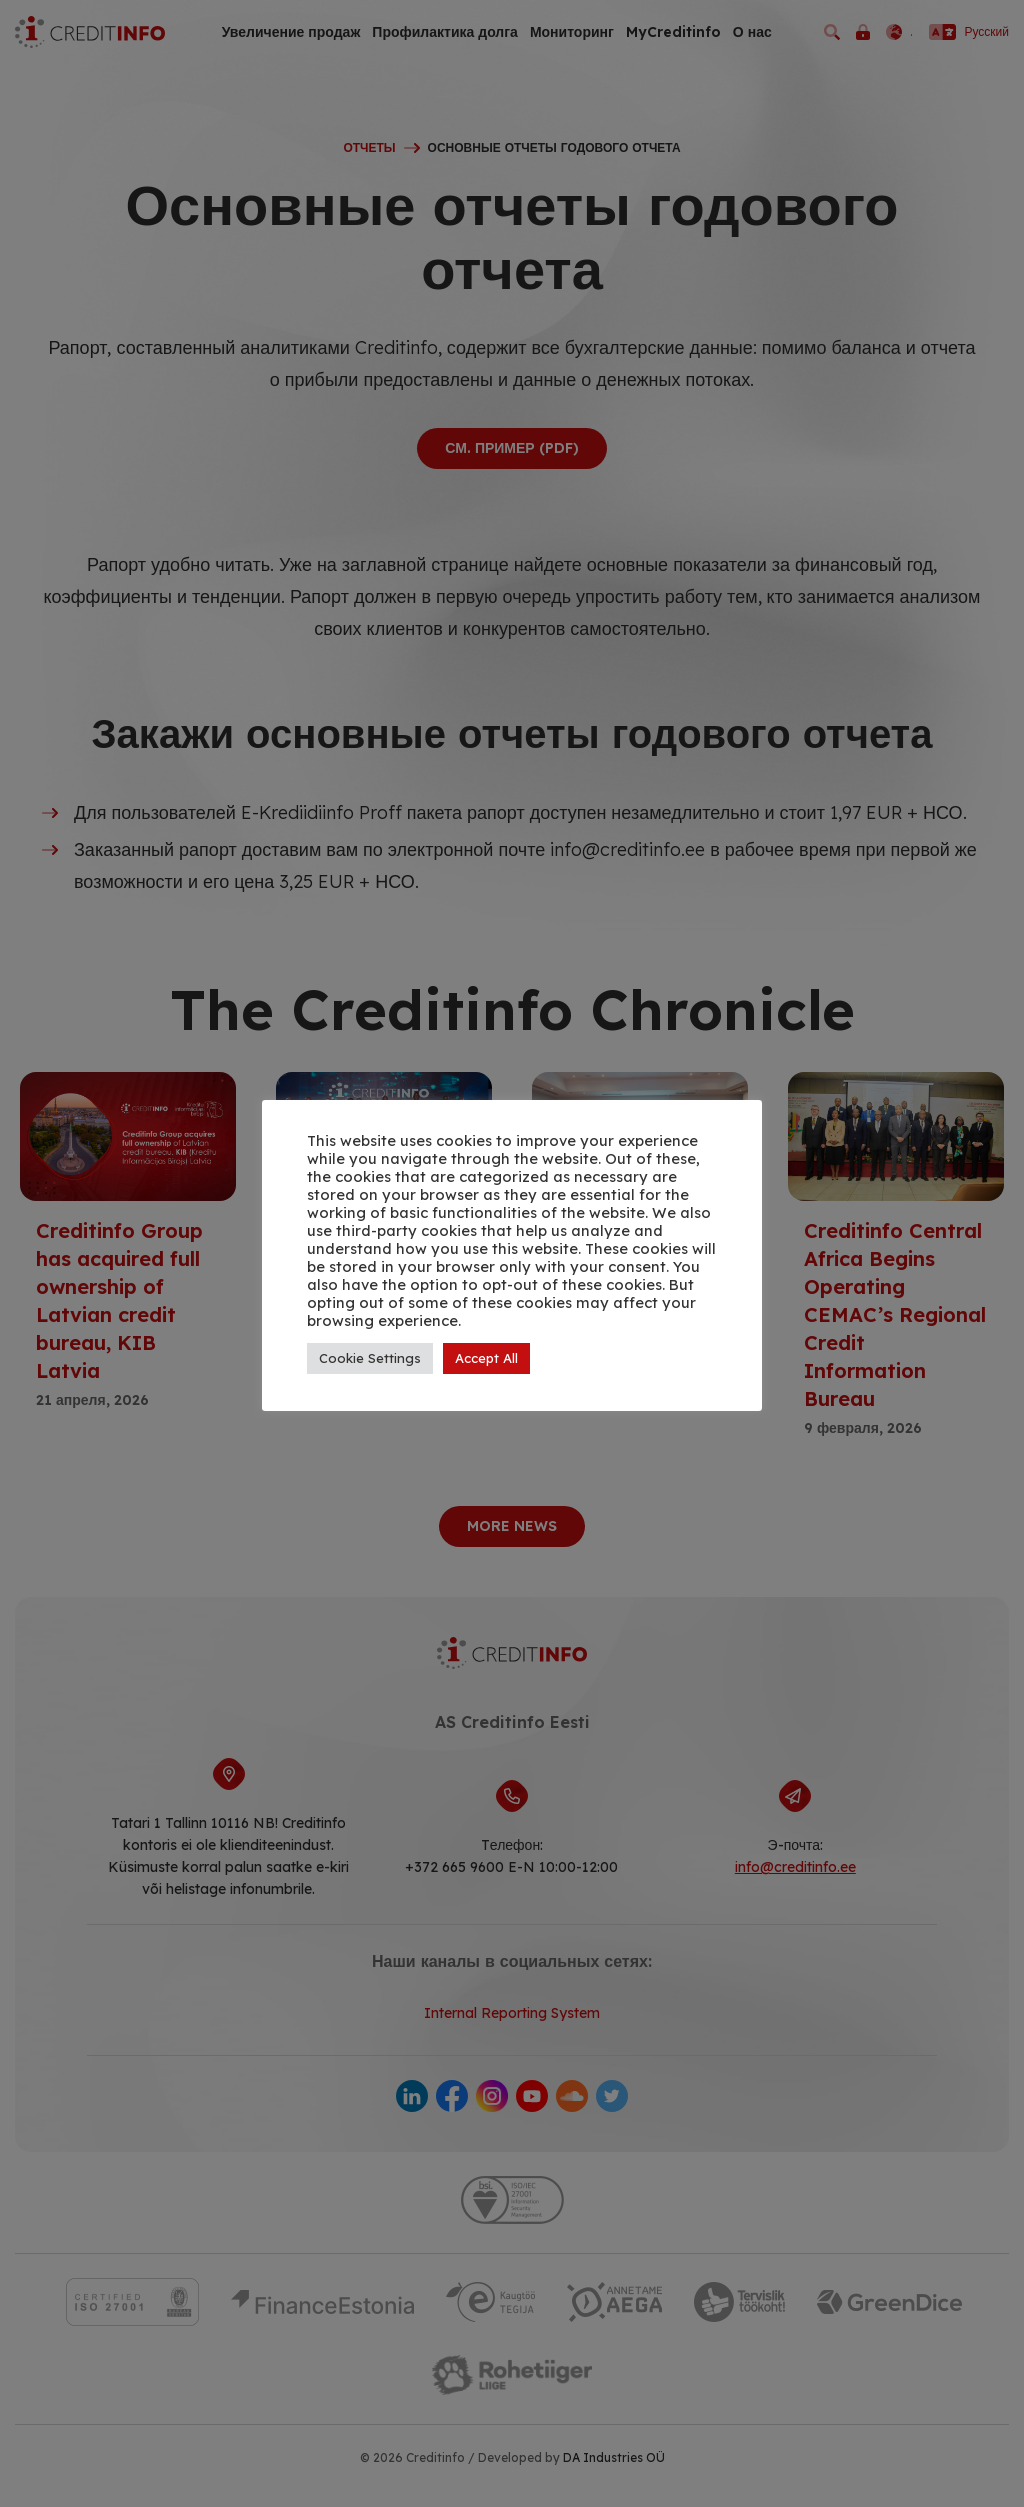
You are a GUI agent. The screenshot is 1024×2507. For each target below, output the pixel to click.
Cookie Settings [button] (370, 1358)
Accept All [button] (486, 1358)
